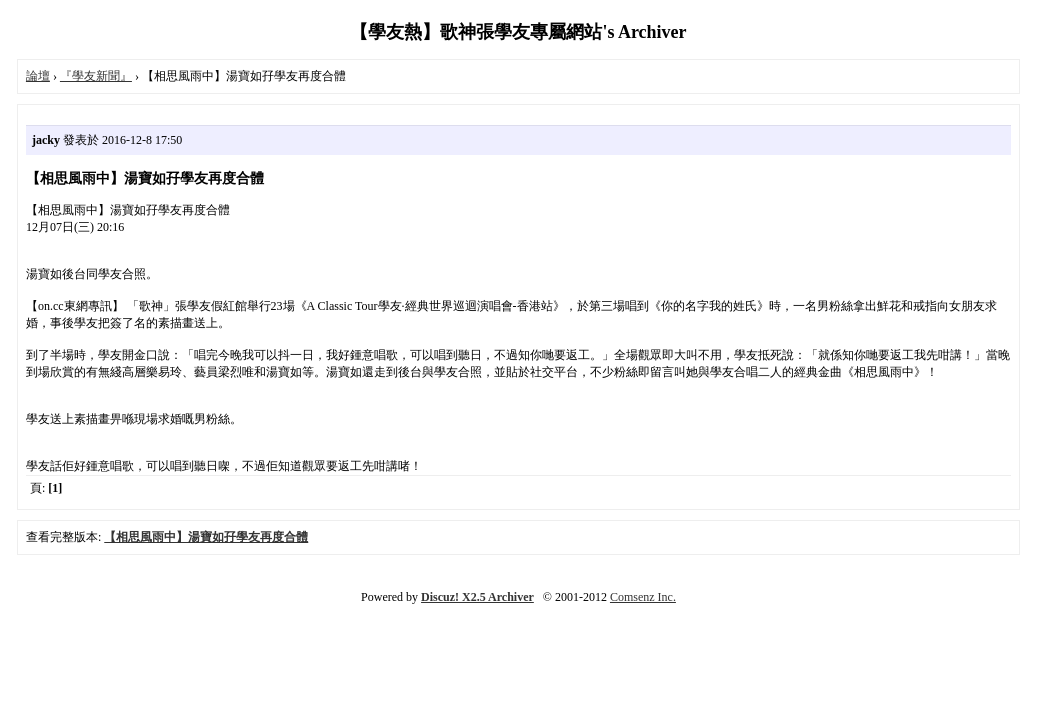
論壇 (38, 76)
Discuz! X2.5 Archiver (477, 597)
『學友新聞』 (96, 76)
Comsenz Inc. (643, 597)
